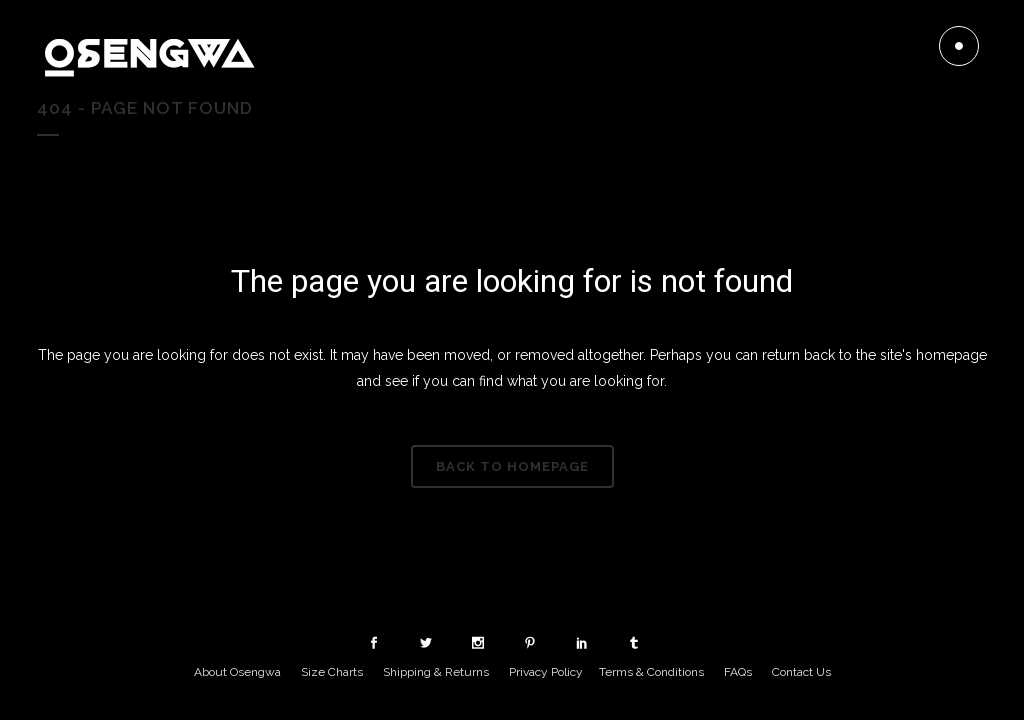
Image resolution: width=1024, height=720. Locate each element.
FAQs (738, 672)
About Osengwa (237, 672)
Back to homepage (512, 466)
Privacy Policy (546, 672)
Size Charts (332, 672)
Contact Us (801, 672)
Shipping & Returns (436, 672)
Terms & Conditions (651, 672)
